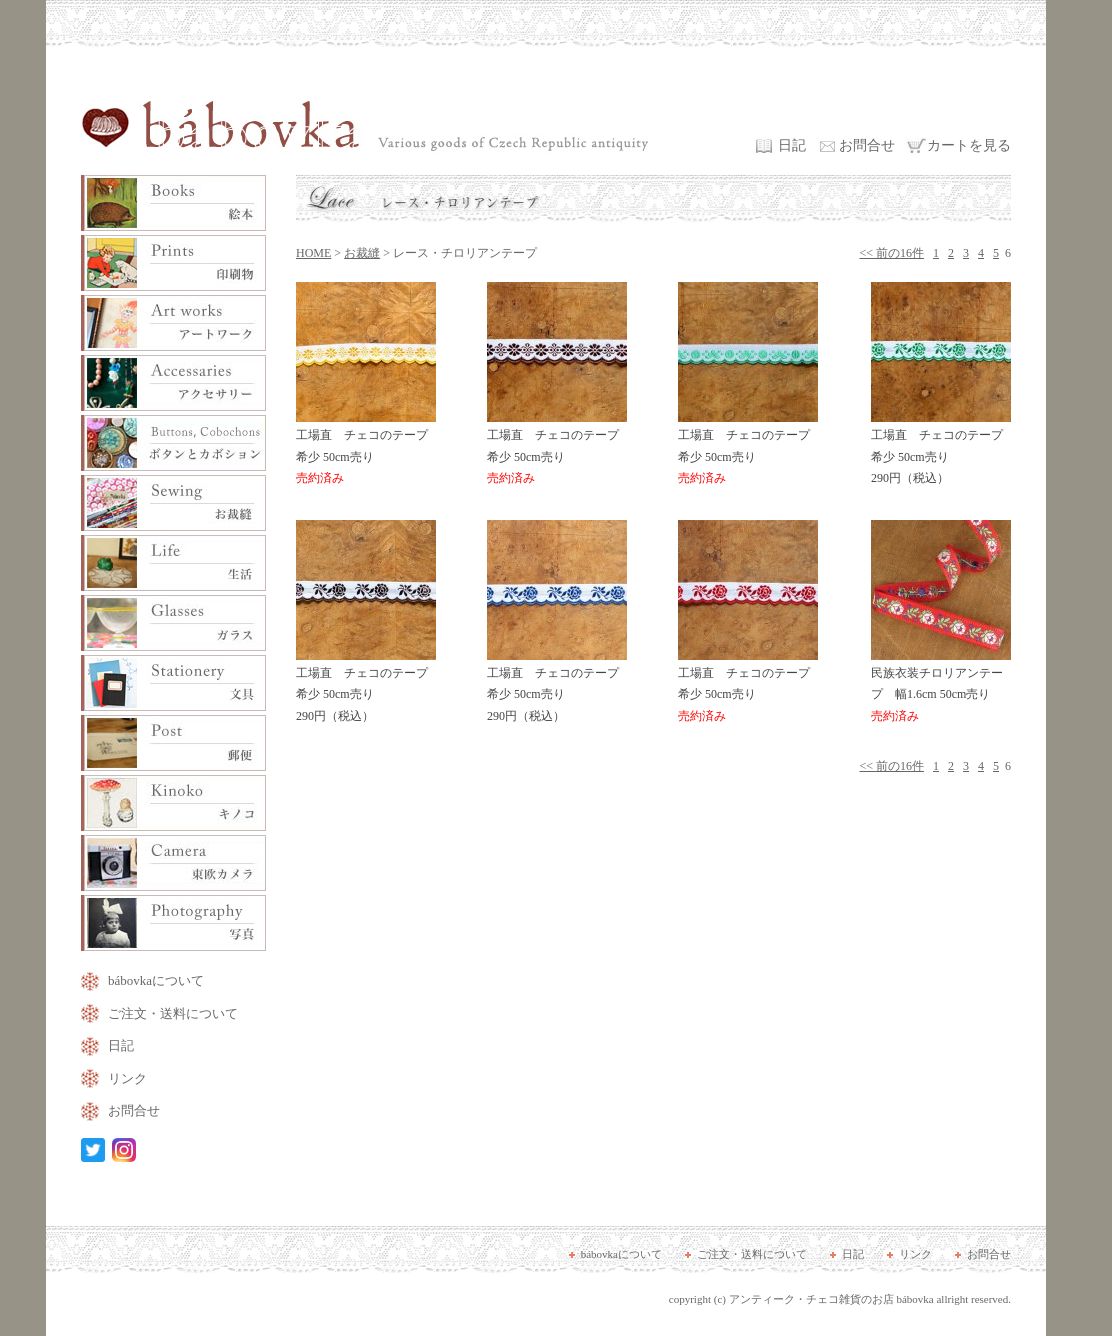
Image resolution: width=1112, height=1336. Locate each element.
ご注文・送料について (173, 1013)
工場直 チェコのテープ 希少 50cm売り (368, 449)
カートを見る (969, 145)
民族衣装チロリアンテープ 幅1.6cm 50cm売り (941, 687)
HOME (313, 253)
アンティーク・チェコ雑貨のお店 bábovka (831, 1299)
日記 (792, 145)
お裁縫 (362, 253)
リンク (127, 1078)
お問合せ (867, 145)
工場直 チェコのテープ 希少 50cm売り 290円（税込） (943, 449)
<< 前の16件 (891, 253)
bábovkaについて (156, 980)
